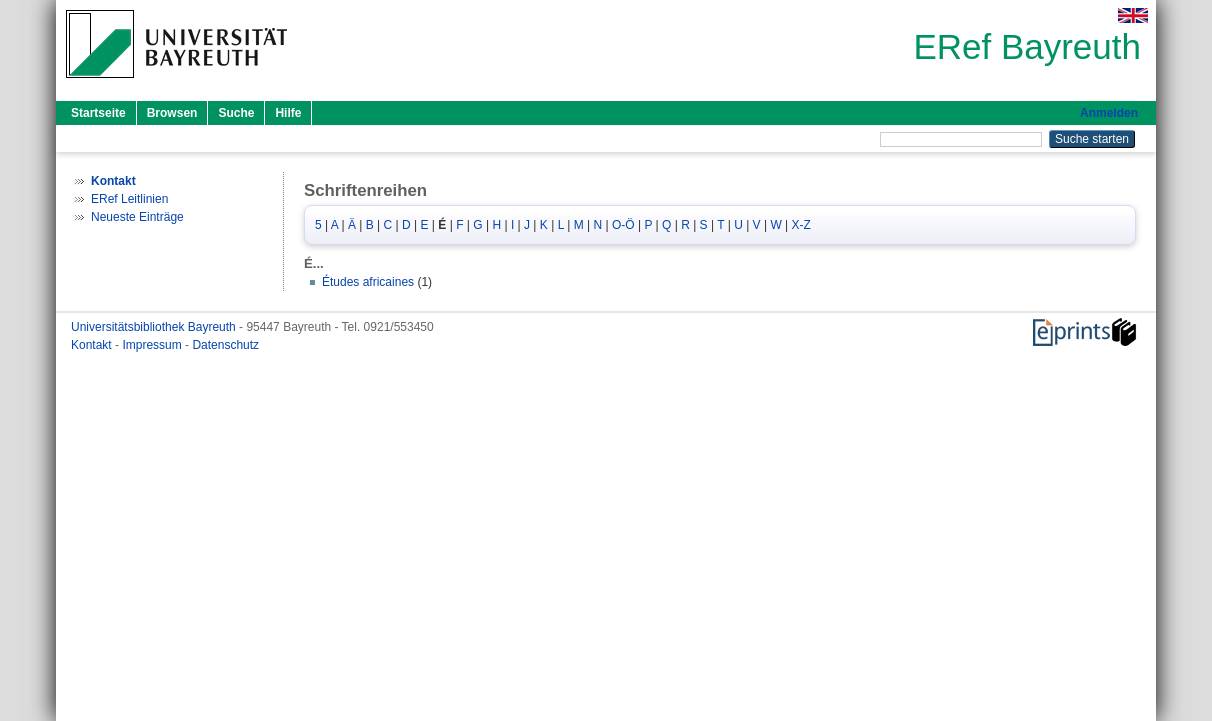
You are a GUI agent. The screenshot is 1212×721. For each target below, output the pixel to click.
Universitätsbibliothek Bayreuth (155, 327)
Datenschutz (225, 345)
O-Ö (623, 225)
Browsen (172, 113)
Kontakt (93, 345)
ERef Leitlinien (129, 199)
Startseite (98, 113)
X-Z (801, 225)
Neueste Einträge (137, 217)
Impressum (153, 345)
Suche (236, 113)
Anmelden (1109, 113)
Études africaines (368, 282)
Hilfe (288, 113)
